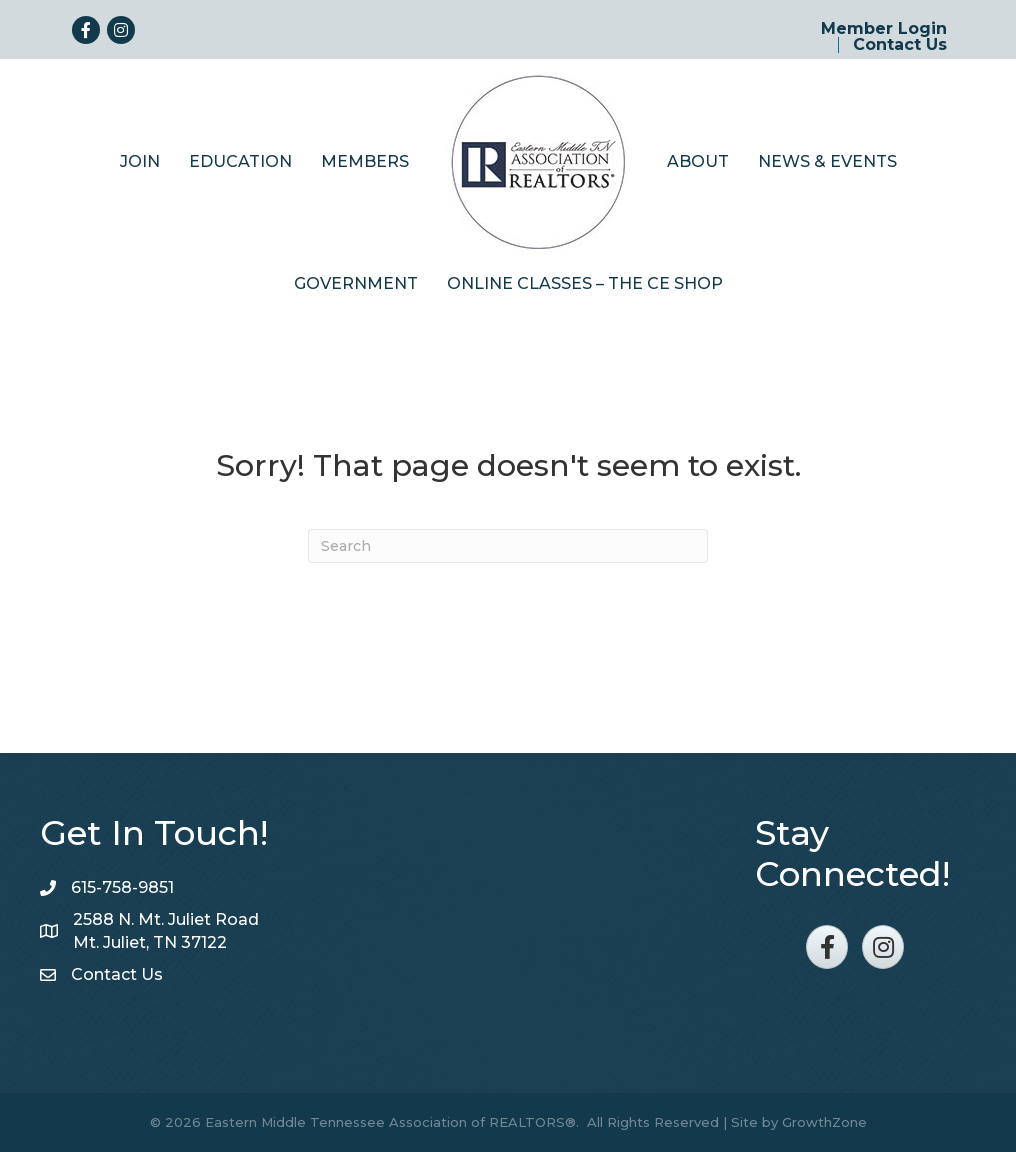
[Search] (508, 546)
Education (240, 161)
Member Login (884, 29)
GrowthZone (824, 1122)
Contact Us (900, 45)
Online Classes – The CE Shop (585, 283)
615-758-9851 (122, 887)
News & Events (827, 161)
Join (140, 161)
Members (365, 161)
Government (356, 283)
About (698, 161)
